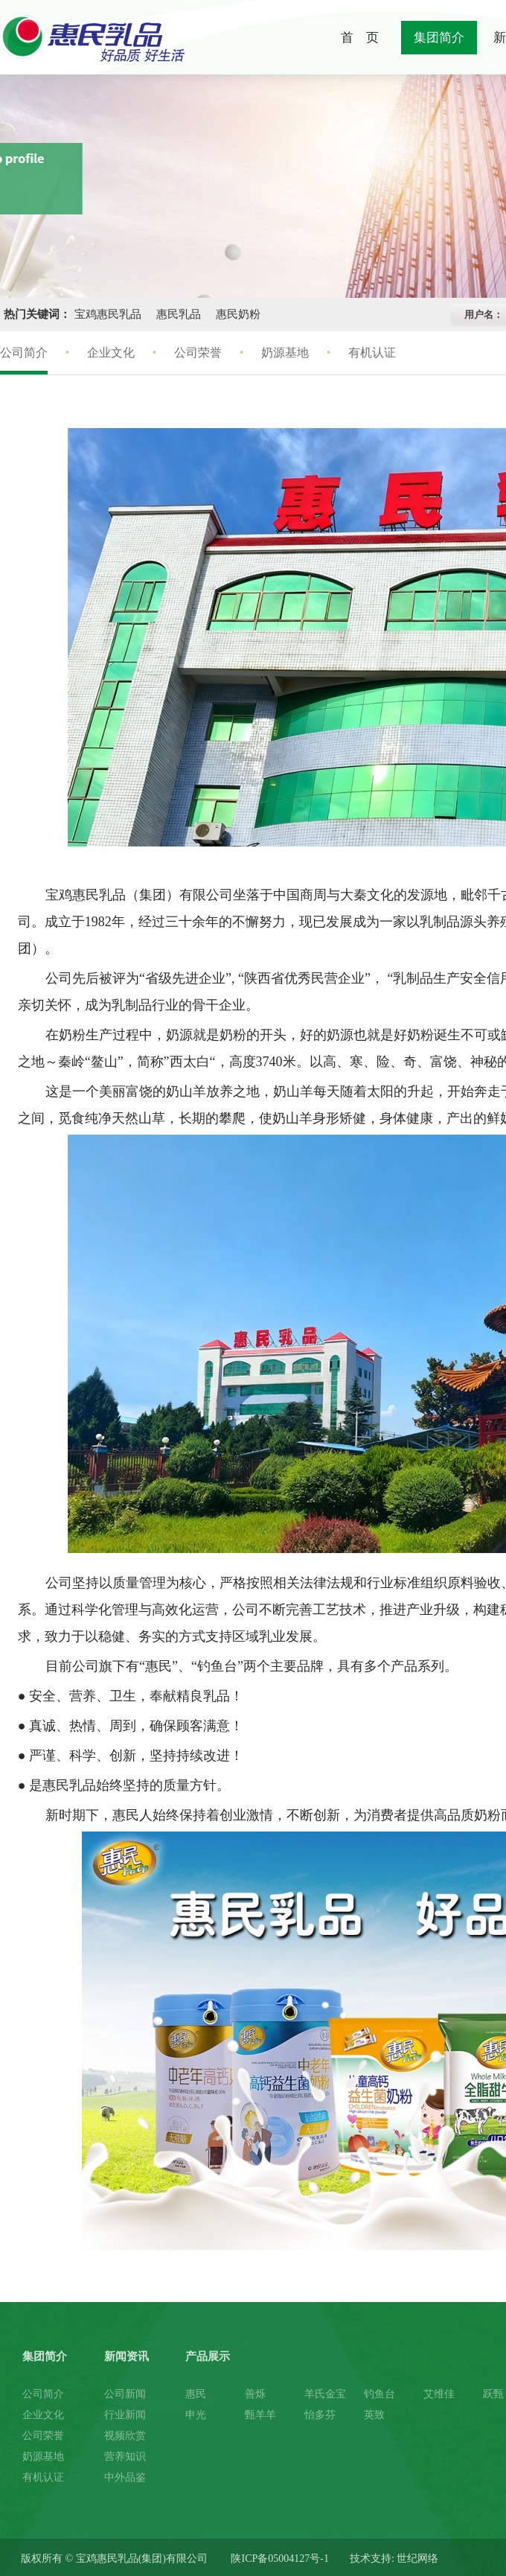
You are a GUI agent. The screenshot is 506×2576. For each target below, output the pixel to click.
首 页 (360, 38)
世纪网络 (417, 2558)
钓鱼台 (379, 2394)
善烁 (255, 2394)
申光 (195, 2414)
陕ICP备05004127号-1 (278, 2558)
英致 (374, 2414)
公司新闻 (125, 2394)
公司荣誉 (198, 352)
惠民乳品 (178, 314)
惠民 (195, 2394)
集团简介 (439, 38)
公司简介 (24, 352)
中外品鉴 (125, 2477)
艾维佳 (439, 2394)
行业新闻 (125, 2414)
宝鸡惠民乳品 (107, 314)
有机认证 (372, 352)
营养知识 (125, 2456)
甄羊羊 (260, 2414)
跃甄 (493, 2394)
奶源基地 (285, 352)
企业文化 (111, 352)
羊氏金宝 (325, 2394)
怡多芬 (320, 2414)
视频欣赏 (125, 2435)
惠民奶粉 (238, 314)
